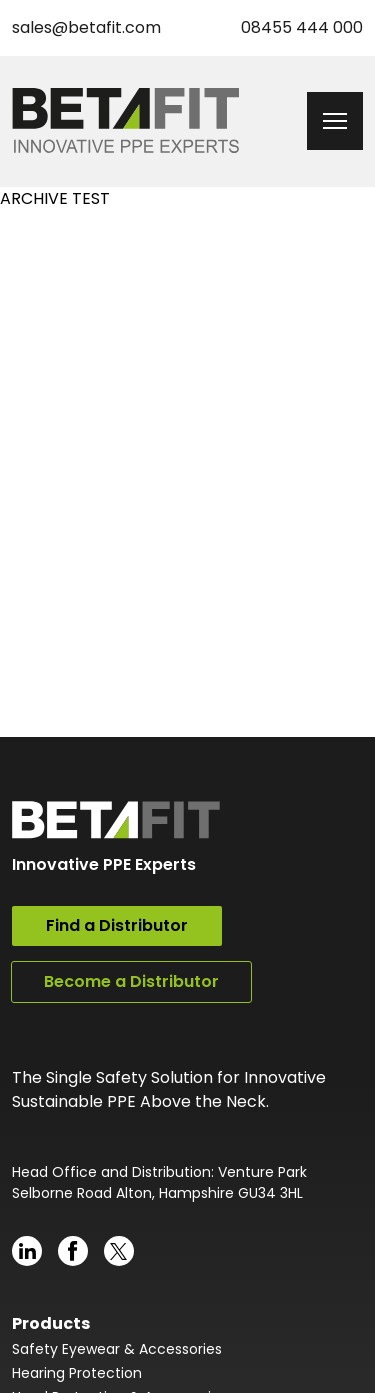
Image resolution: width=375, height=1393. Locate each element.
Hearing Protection (77, 1373)
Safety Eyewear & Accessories (117, 1349)
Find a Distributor (117, 925)
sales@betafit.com (86, 27)
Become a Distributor (131, 981)
